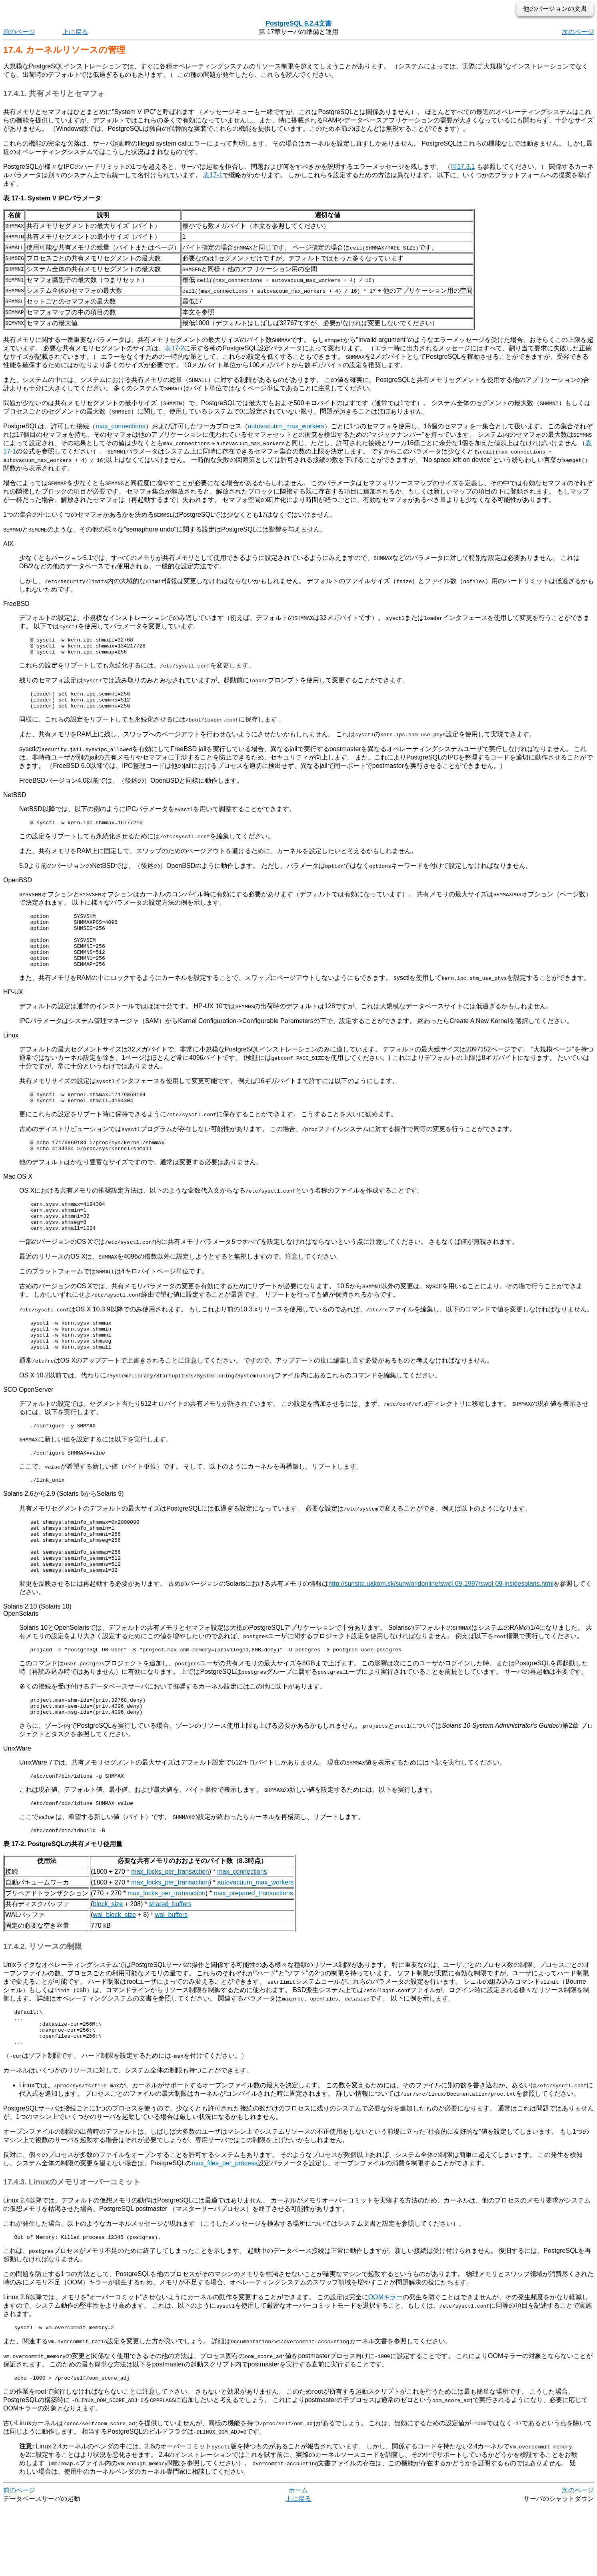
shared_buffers (170, 1962)
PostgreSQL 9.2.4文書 (298, 23)
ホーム (298, 2559)
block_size (108, 1962)
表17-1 (212, 175)
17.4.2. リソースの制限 (42, 2005)
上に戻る (75, 31)
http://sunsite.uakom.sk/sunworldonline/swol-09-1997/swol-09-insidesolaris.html (440, 1634)
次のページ (578, 31)
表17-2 (174, 348)
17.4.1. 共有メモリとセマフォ (54, 93)
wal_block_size (114, 1973)
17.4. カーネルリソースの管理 (64, 50)
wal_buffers (171, 1973)
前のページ (19, 31)
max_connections (121, 426)
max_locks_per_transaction (170, 1930)
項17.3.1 (463, 166)
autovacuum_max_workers (286, 426)
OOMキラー (385, 2364)
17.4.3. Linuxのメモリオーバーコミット (71, 2248)
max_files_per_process (225, 2229)
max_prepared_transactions (253, 1951)
